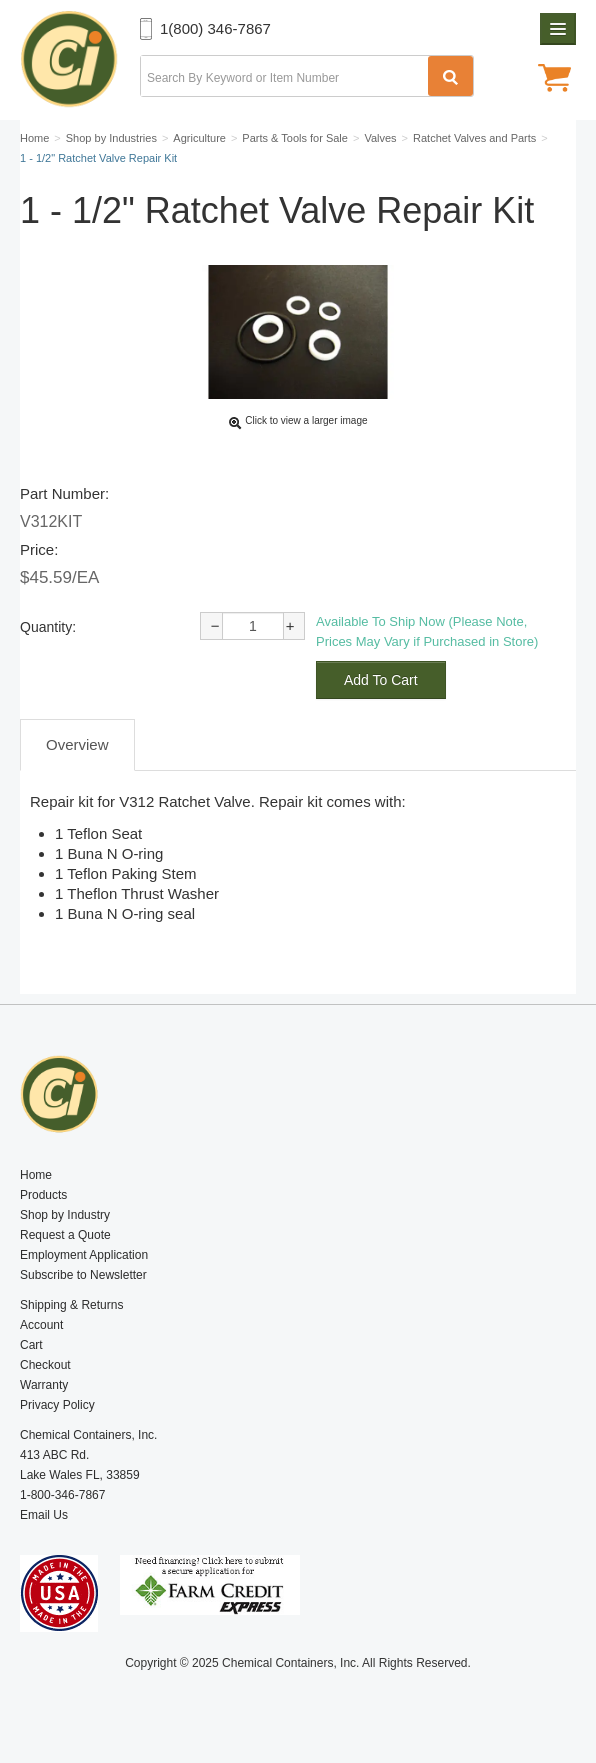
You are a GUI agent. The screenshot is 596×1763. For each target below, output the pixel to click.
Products (43, 1195)
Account (41, 1325)
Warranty (44, 1385)
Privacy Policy (57, 1405)
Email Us (44, 1515)
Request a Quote (65, 1235)
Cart (31, 1345)
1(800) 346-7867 (215, 28)
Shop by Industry (65, 1215)
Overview (77, 744)
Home (36, 1175)
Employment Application (84, 1255)
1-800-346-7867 (62, 1495)
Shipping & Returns (71, 1305)
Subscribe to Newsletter (83, 1275)
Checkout (45, 1365)
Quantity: (48, 627)
